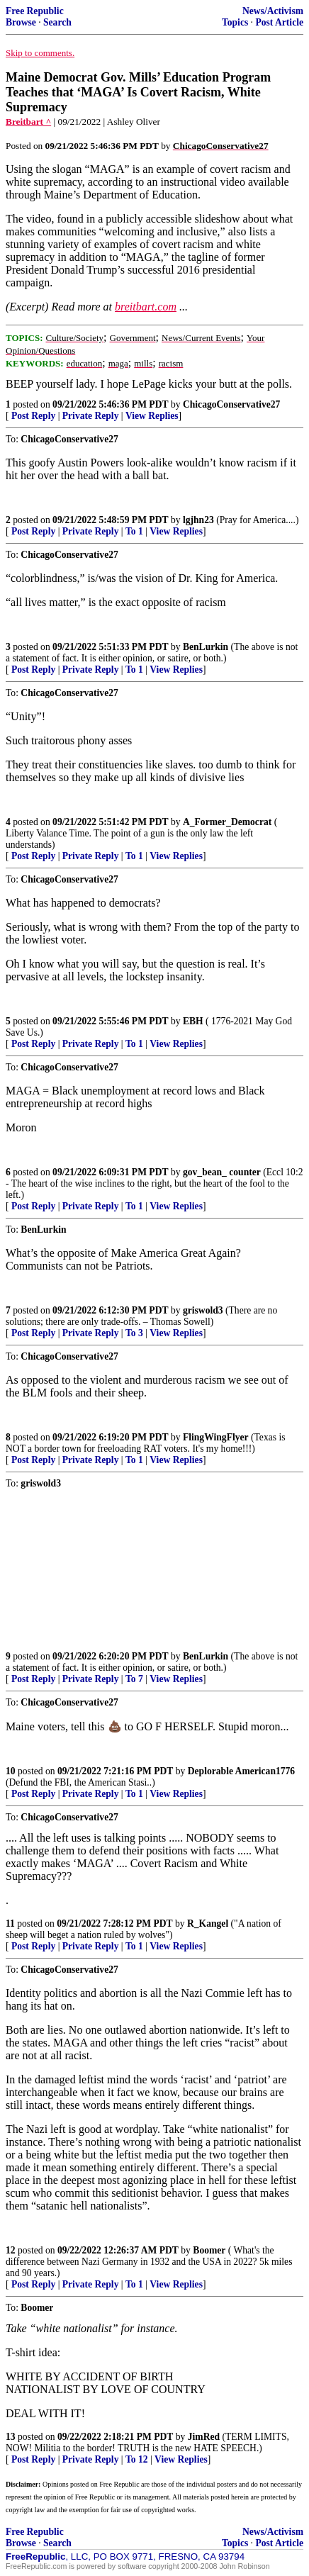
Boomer (209, 2250)
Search (57, 22)
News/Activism (272, 11)
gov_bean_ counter (222, 1172)
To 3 (134, 1333)
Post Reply (33, 415)
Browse (21, 22)
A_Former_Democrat (227, 822)
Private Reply (90, 415)
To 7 (134, 1679)
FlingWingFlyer (216, 1437)
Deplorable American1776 (241, 1771)
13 (11, 2436)
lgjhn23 (198, 520)
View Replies (152, 415)
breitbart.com (145, 307)
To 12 (136, 2459)
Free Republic (35, 11)
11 (10, 1923)
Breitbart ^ (28, 121)
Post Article (279, 22)
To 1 (134, 531)
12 (11, 2250)
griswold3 (203, 1310)
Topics (235, 22)
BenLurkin (205, 647)
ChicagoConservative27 (231, 404)
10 (11, 1771)
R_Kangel (207, 1923)
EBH (193, 1021)
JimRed (204, 2436)
